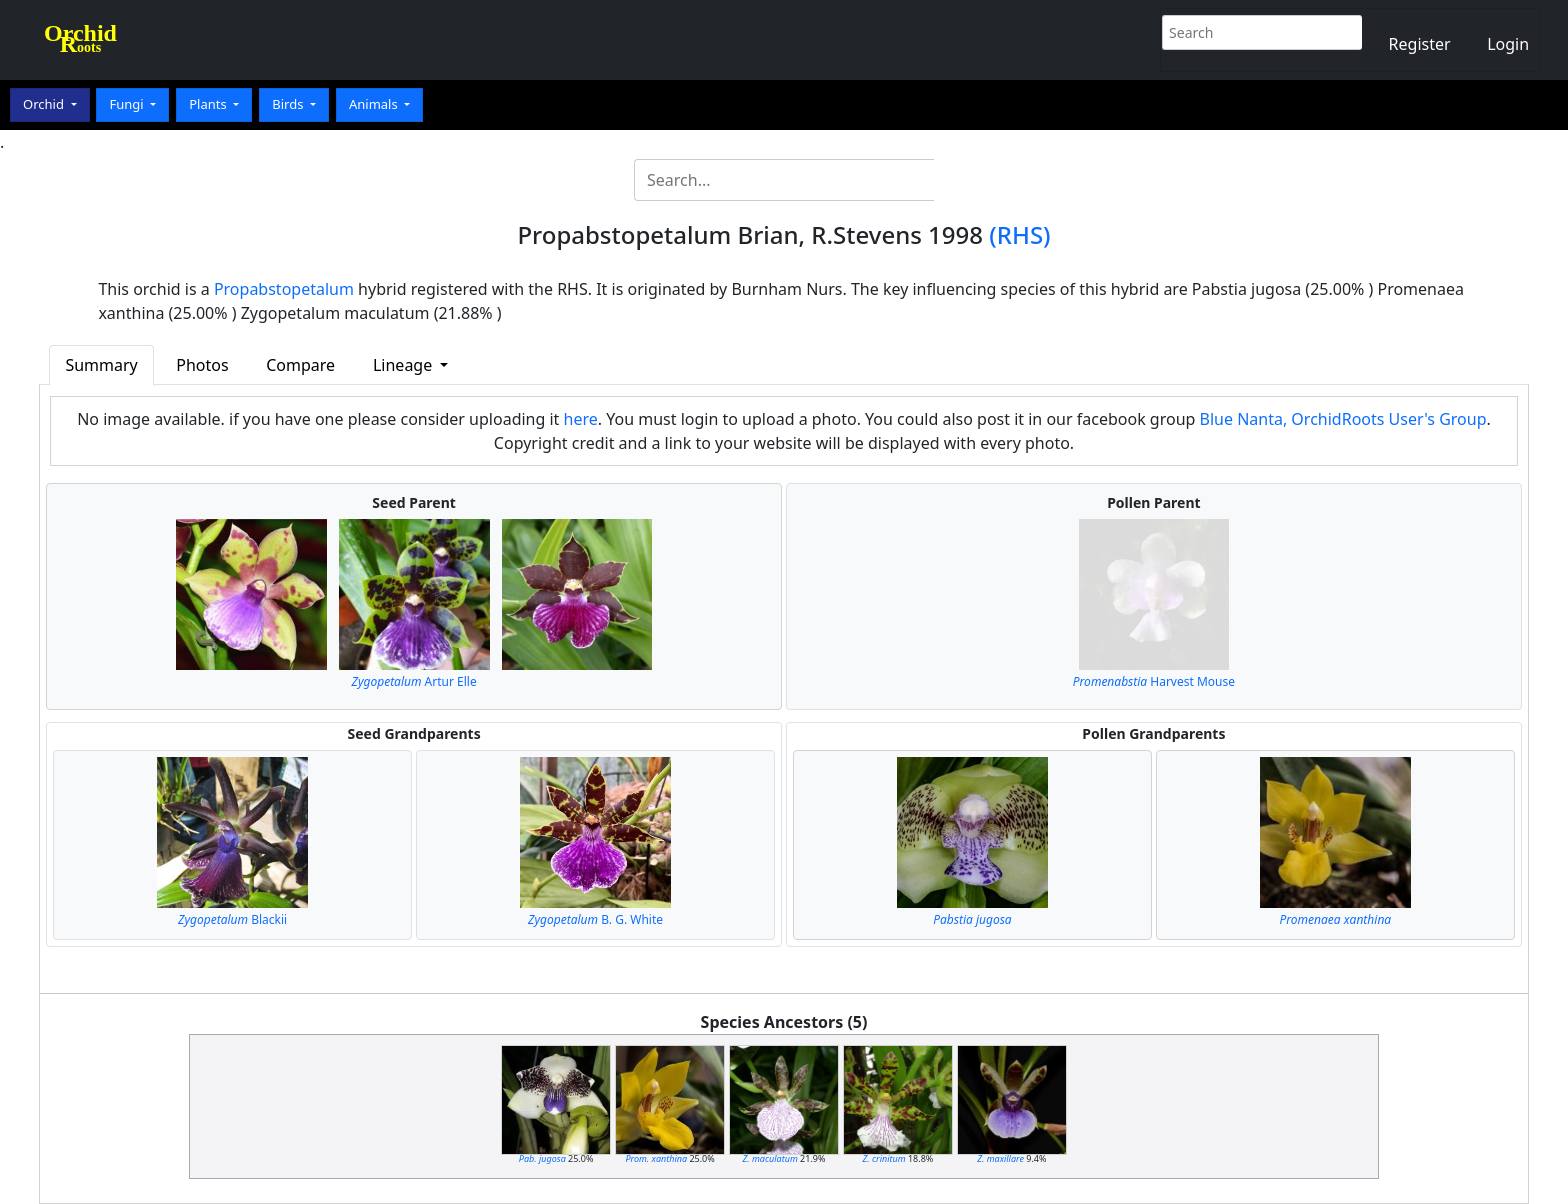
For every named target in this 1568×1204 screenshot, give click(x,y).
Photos (202, 365)
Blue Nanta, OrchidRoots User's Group (1343, 419)
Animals (375, 104)
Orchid (45, 104)
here (581, 419)
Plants (209, 104)
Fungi (128, 104)
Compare (300, 365)
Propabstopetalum (284, 289)
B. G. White (595, 919)
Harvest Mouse (1154, 681)
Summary (101, 365)
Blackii (232, 919)
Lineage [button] (404, 365)
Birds (289, 104)
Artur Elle (414, 681)
